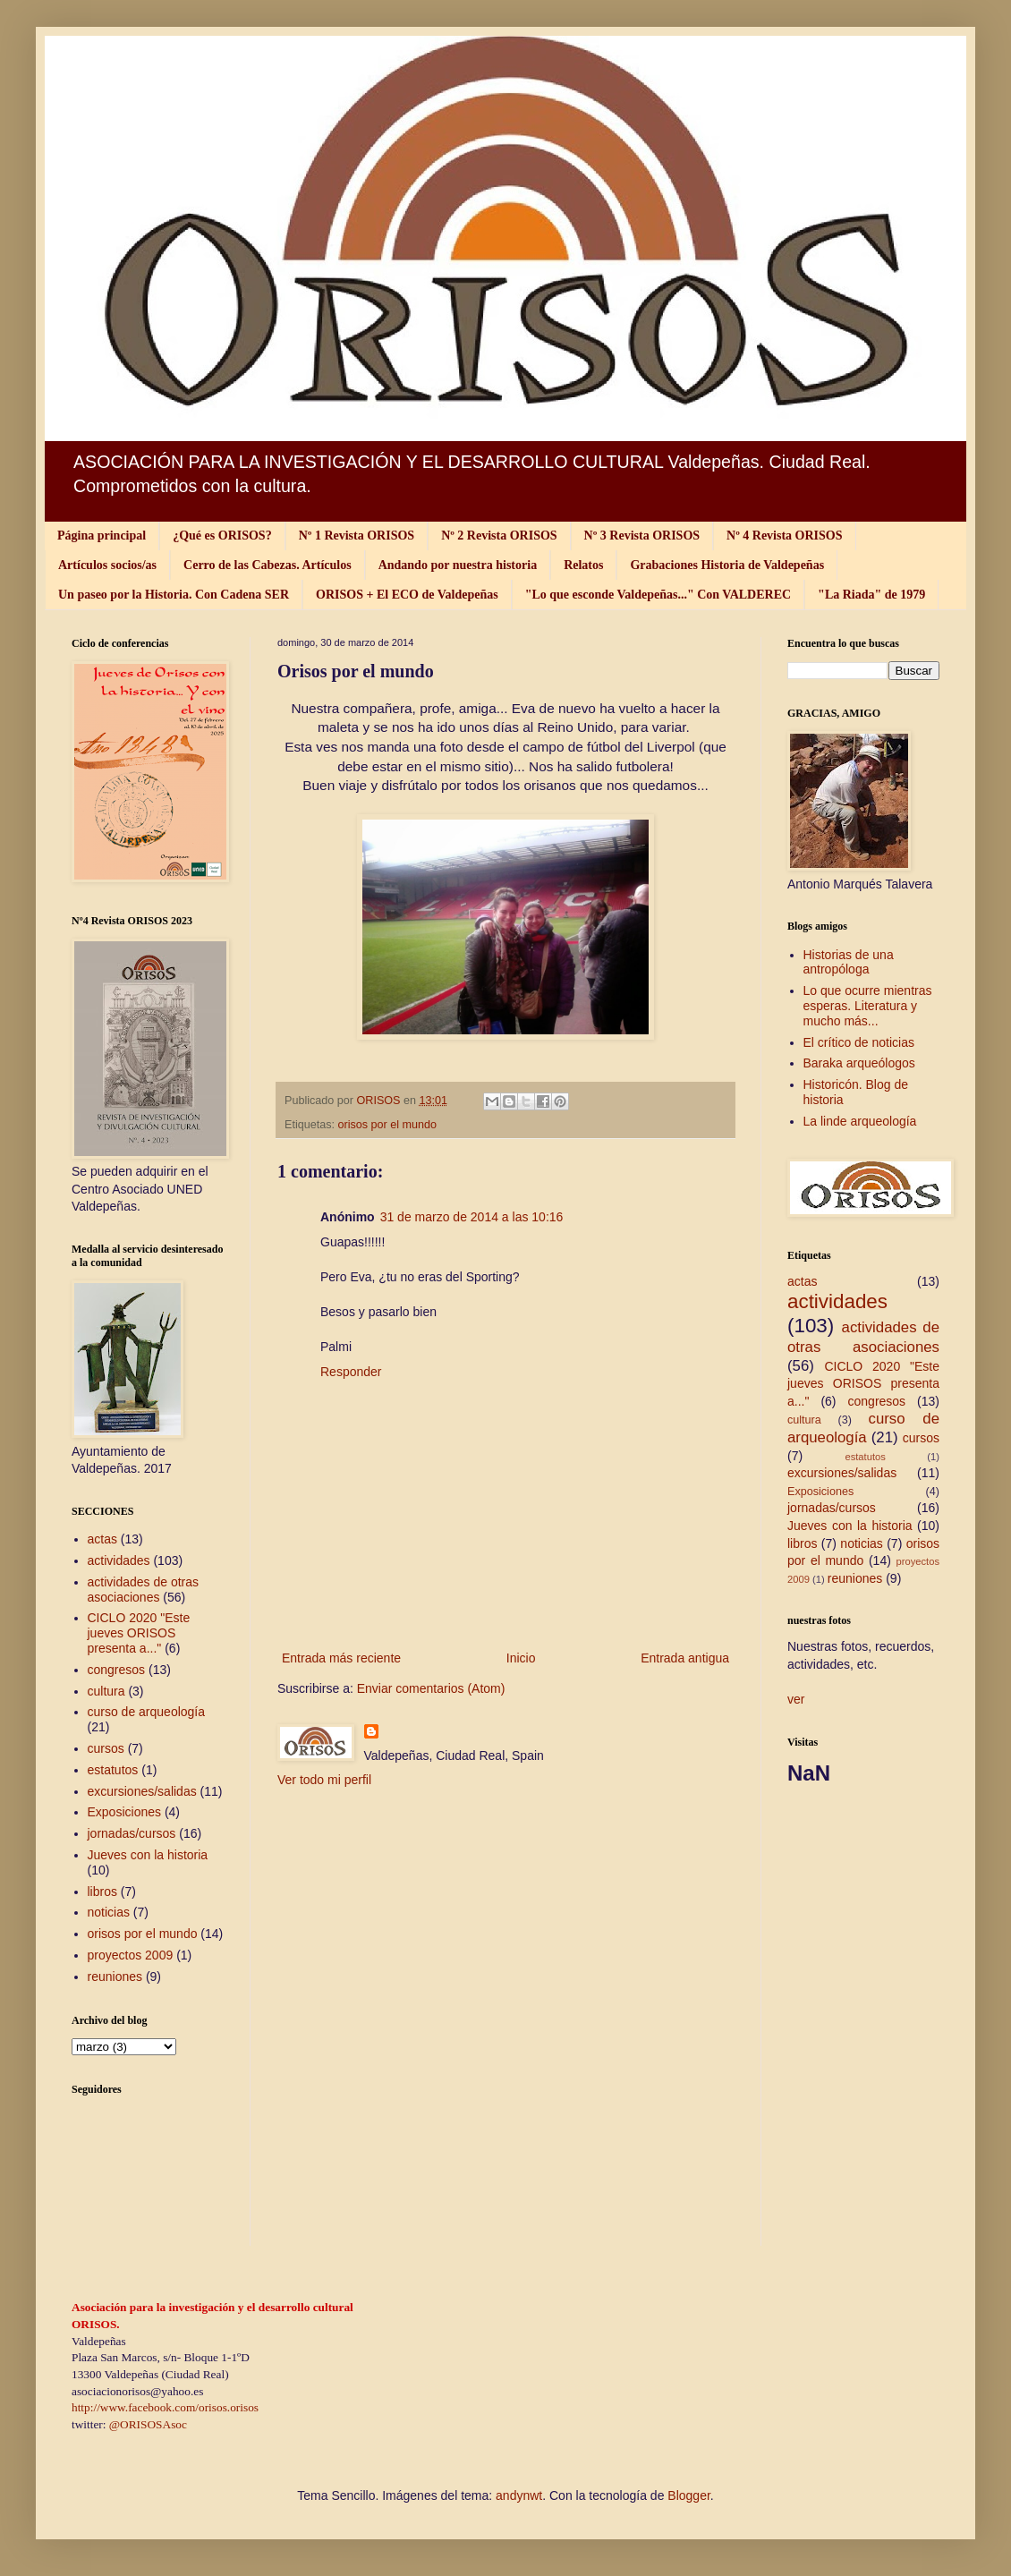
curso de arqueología (147, 1712)
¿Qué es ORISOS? (222, 535)
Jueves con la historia (148, 1855)
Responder (351, 1372)
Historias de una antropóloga (848, 962)
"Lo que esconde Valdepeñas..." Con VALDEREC (658, 594)
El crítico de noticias (859, 1042)
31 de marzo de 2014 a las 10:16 (472, 1217)
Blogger (688, 2495)
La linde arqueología (860, 1121)
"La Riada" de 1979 (871, 594)
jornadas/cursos (132, 1833)
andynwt (519, 2495)
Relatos (583, 565)
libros (102, 1891)
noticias (109, 1912)
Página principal (101, 535)
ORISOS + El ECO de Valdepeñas (407, 594)
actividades (119, 1560)
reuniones (115, 1976)
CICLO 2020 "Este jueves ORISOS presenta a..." (139, 1633)
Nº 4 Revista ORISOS (784, 535)
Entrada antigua (685, 1658)
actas (102, 1539)
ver (795, 1699)
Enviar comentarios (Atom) (431, 1688)
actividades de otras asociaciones (144, 1589)
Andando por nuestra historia (458, 565)
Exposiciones (125, 1812)
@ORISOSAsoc (148, 2424)
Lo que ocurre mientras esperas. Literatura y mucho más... (867, 1005)
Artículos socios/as (107, 565)
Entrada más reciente (341, 1658)
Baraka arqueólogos (859, 1063)
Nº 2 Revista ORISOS (498, 535)
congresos (117, 1669)
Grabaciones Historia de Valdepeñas (727, 565)
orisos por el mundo (388, 1124)
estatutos (113, 1770)
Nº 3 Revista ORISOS (642, 535)
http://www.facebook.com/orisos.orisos (165, 2407)
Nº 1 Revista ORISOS (356, 535)
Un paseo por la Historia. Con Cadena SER (173, 594)
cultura (106, 1691)
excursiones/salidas (142, 1791)
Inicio (521, 1658)
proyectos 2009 (131, 1955)
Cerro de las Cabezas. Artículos (267, 565)
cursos (106, 1748)
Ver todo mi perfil (324, 1780)
